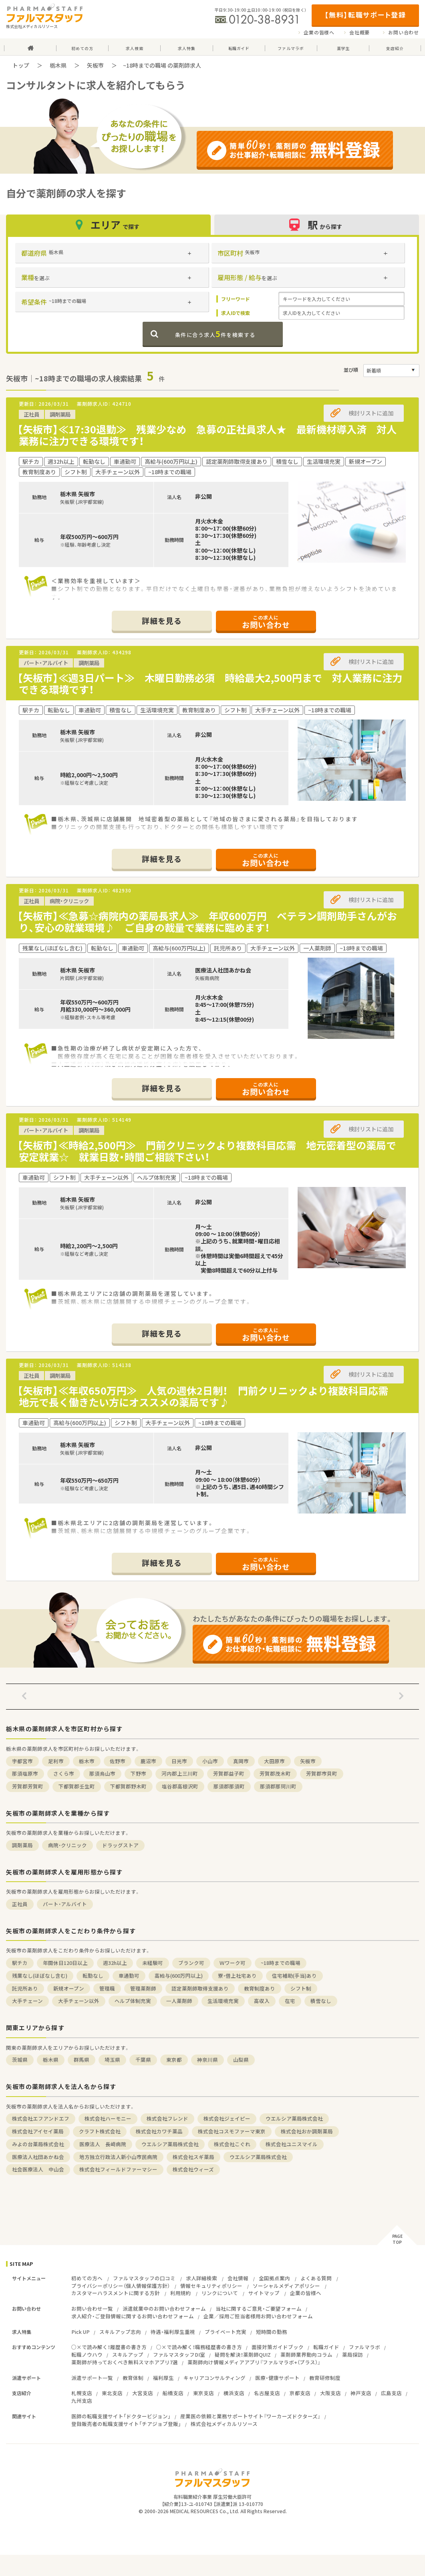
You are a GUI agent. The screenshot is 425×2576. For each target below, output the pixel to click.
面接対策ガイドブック (278, 2347)
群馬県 (81, 2059)
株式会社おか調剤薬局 (307, 2131)
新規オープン (68, 1988)
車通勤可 (129, 1975)
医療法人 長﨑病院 (102, 2144)
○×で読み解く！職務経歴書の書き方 (199, 2347)
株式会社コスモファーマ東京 (232, 2131)
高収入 (262, 2001)
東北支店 (112, 2393)
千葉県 (143, 2059)
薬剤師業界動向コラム (306, 2354)
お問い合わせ (403, 32)
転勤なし (93, 1975)
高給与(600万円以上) (179, 1975)
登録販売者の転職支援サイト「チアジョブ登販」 (126, 2424)
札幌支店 (81, 2393)
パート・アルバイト (65, 1904)
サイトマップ (264, 2293)
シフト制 (300, 1988)
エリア (108, 224)
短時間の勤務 (271, 2331)
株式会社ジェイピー (226, 2118)
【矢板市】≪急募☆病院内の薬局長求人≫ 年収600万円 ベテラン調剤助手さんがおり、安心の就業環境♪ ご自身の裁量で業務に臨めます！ (207, 921)
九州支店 (81, 2400)
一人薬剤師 (179, 2001)
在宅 (290, 2001)
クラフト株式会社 (100, 2131)
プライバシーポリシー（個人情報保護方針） (120, 2285)
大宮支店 (142, 2393)
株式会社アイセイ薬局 (38, 2131)
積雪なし (320, 2001)
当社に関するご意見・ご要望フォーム (259, 2308)
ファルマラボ (364, 2347)
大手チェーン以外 (78, 2001)
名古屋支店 (267, 2393)
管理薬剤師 (143, 1988)
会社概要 (359, 32)
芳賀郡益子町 (228, 1773)
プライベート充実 (225, 2331)
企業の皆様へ (319, 32)
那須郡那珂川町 (278, 1786)
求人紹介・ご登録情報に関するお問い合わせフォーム (132, 2316)
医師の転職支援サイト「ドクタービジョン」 (121, 2416)
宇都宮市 (22, 1761)
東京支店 (203, 2393)
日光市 (179, 1761)
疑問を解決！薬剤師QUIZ (243, 2354)
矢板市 (95, 65)
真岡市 (241, 1761)
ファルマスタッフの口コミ (144, 2278)
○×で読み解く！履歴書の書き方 (109, 2347)
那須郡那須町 (229, 1786)
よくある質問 (316, 2278)
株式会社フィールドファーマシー (118, 2169)
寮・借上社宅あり (237, 1975)
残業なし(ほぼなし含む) (39, 1975)
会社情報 (238, 2278)
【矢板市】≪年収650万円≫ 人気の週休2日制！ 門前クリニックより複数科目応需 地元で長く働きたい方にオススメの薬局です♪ (207, 1396)
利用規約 (180, 2293)
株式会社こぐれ (232, 2144)
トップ (20, 65)
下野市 (138, 1773)
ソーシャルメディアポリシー (286, 2285)
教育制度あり (259, 1988)
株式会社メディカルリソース (224, 2424)
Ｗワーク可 (233, 1963)
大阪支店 (330, 2393)
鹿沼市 (148, 1761)
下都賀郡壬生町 (76, 1786)
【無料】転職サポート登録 (365, 15)
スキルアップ (127, 2354)
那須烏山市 (102, 1773)
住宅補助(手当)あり (294, 1975)
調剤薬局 (22, 1845)
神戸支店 (360, 2393)
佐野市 (117, 1761)
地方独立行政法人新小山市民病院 (118, 2157)
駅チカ (20, 1963)
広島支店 (391, 2393)
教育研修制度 (324, 2378)
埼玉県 (112, 2059)
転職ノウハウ (87, 2354)
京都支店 (300, 2393)
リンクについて (219, 2293)
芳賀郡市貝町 (321, 1773)
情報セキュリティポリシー (211, 2285)
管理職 (107, 1988)
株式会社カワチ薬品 (159, 2131)
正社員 (20, 1904)
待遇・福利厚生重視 (173, 2331)
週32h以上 (115, 1963)
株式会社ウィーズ (193, 2169)
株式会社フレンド (167, 2118)
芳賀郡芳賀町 (27, 1786)
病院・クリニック (67, 1845)
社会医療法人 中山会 (38, 2169)
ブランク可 (191, 1963)
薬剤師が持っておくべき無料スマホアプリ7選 (124, 2362)
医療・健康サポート (277, 2378)
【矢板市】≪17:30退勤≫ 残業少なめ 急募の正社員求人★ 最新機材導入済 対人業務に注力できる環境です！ (207, 435)
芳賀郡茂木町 (275, 1773)
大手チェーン (27, 2001)
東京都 (174, 2059)
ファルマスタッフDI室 (179, 2354)
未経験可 (152, 1963)
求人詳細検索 (201, 2278)
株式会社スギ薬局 (193, 2157)
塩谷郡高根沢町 (180, 1786)
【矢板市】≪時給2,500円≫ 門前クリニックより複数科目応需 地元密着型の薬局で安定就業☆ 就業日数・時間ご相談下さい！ (206, 1151)
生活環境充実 (223, 2001)
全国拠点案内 (274, 2278)
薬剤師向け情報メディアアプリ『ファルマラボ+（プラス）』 (253, 2362)
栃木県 (58, 65)
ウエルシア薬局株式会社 (294, 2118)
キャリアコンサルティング (214, 2378)
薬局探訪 (352, 2354)
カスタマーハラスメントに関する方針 (115, 2293)
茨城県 (20, 2059)
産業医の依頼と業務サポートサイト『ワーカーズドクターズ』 (250, 2416)
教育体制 (133, 2378)
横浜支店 (234, 2393)
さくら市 (63, 1773)
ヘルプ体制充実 (133, 2001)
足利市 (56, 1761)
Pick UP (80, 2331)
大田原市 (274, 1761)
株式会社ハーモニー (108, 2118)
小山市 (210, 1761)
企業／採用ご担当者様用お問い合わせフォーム (258, 2316)
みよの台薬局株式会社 (38, 2144)
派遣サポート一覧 (92, 2378)
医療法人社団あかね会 (38, 2157)
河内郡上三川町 (179, 1773)
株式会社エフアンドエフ (40, 2118)
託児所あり (25, 1988)
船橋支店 (173, 2393)
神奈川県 (207, 2059)
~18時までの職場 (280, 1963)
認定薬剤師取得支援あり (200, 1988)
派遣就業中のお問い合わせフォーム (164, 2308)
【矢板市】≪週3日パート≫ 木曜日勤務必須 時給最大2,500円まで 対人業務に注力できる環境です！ (209, 683)
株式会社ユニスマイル (292, 2144)
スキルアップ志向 (120, 2331)
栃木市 (87, 1761)
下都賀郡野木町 (128, 1786)
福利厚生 (163, 2378)
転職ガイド (326, 2347)
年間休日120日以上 (65, 1963)
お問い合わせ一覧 (92, 2308)
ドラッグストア (120, 1845)
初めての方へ (87, 2278)
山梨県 (241, 2059)
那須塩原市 (25, 1773)
